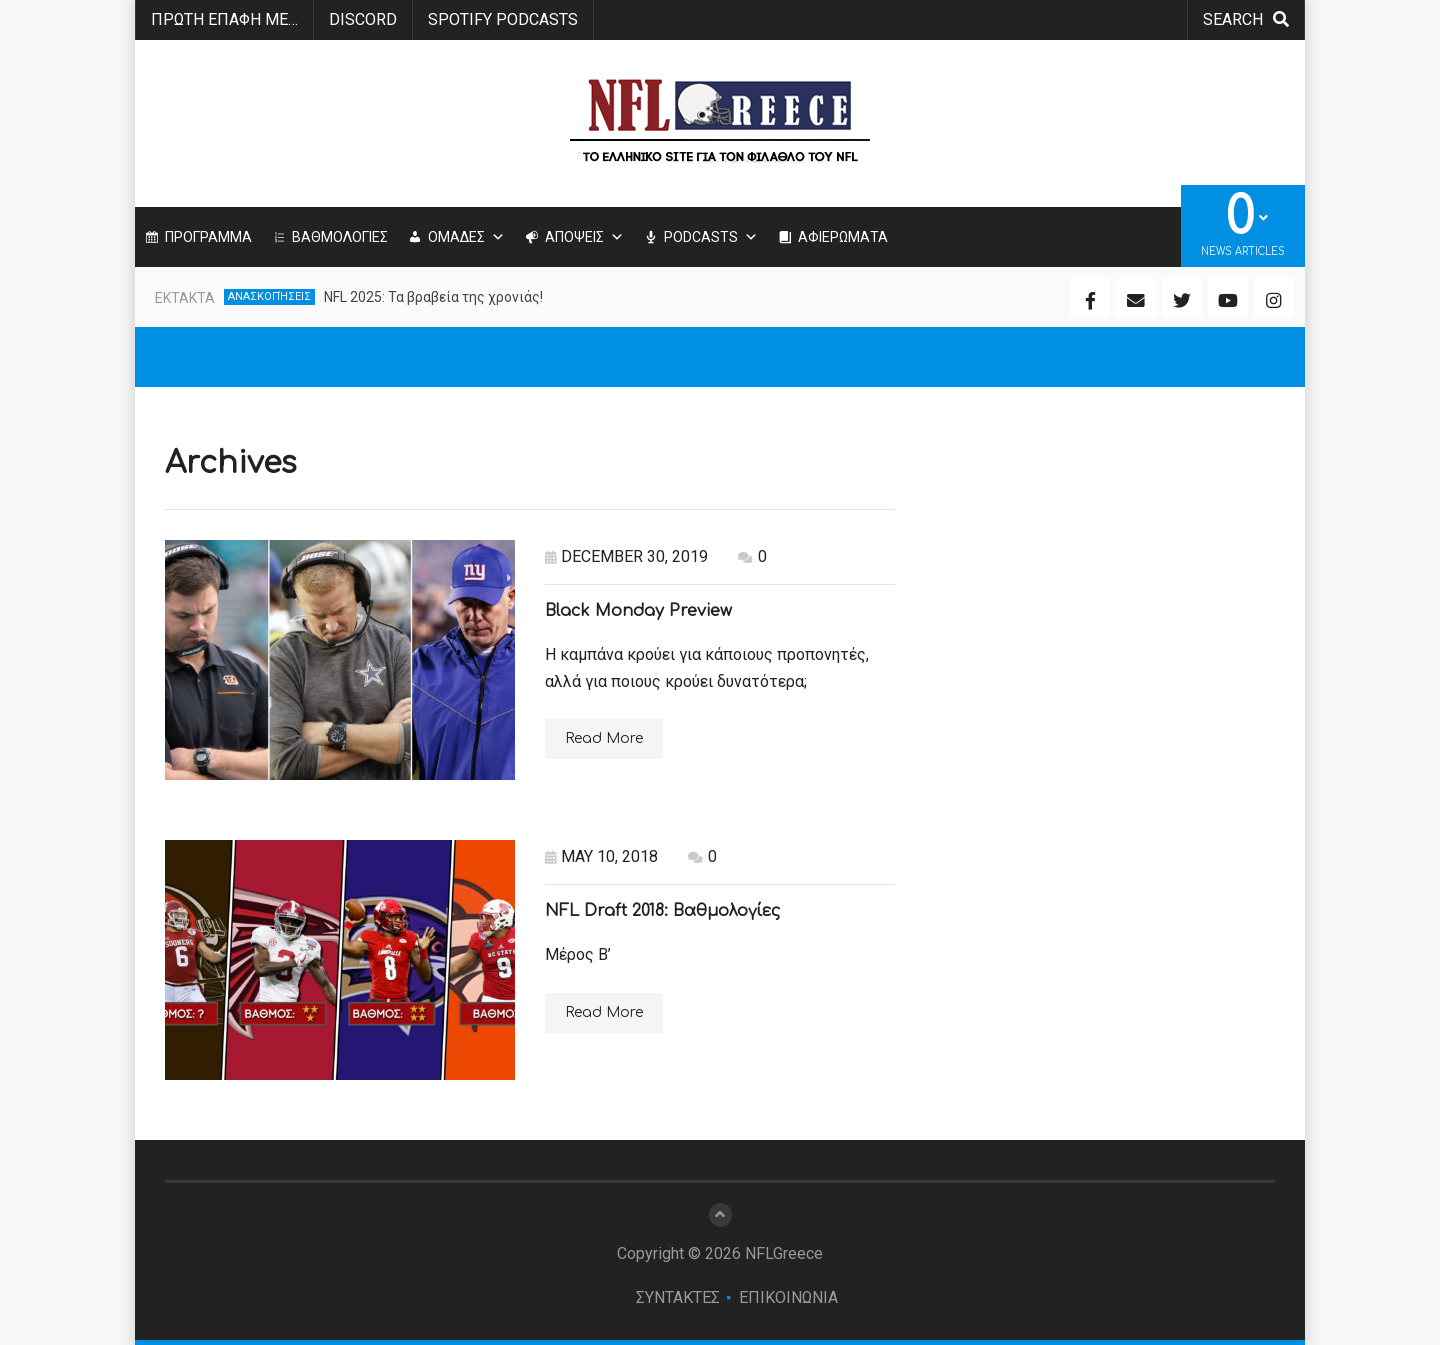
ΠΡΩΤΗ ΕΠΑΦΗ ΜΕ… (224, 19)
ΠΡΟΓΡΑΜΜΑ (208, 237)
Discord (363, 19)
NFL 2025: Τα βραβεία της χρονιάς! (433, 297)
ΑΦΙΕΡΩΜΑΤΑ (843, 237)
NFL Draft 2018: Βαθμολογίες (662, 911)
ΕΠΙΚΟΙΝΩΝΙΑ (788, 1297)
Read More (604, 738)
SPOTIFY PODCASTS (503, 19)
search (1246, 19)
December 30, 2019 (626, 556)
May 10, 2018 (601, 856)
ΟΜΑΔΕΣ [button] (466, 237)
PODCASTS (711, 237)
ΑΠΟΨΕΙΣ (584, 237)
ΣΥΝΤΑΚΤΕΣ (678, 1297)
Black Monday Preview (638, 611)
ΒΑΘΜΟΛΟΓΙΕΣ (340, 237)
